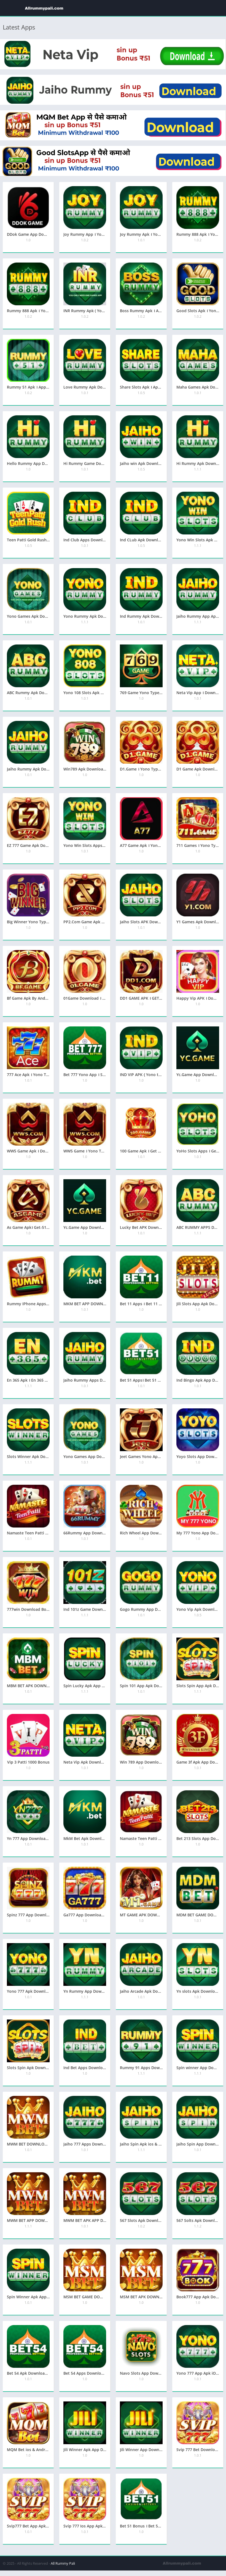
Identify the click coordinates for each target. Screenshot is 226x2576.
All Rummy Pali (63, 2563)
